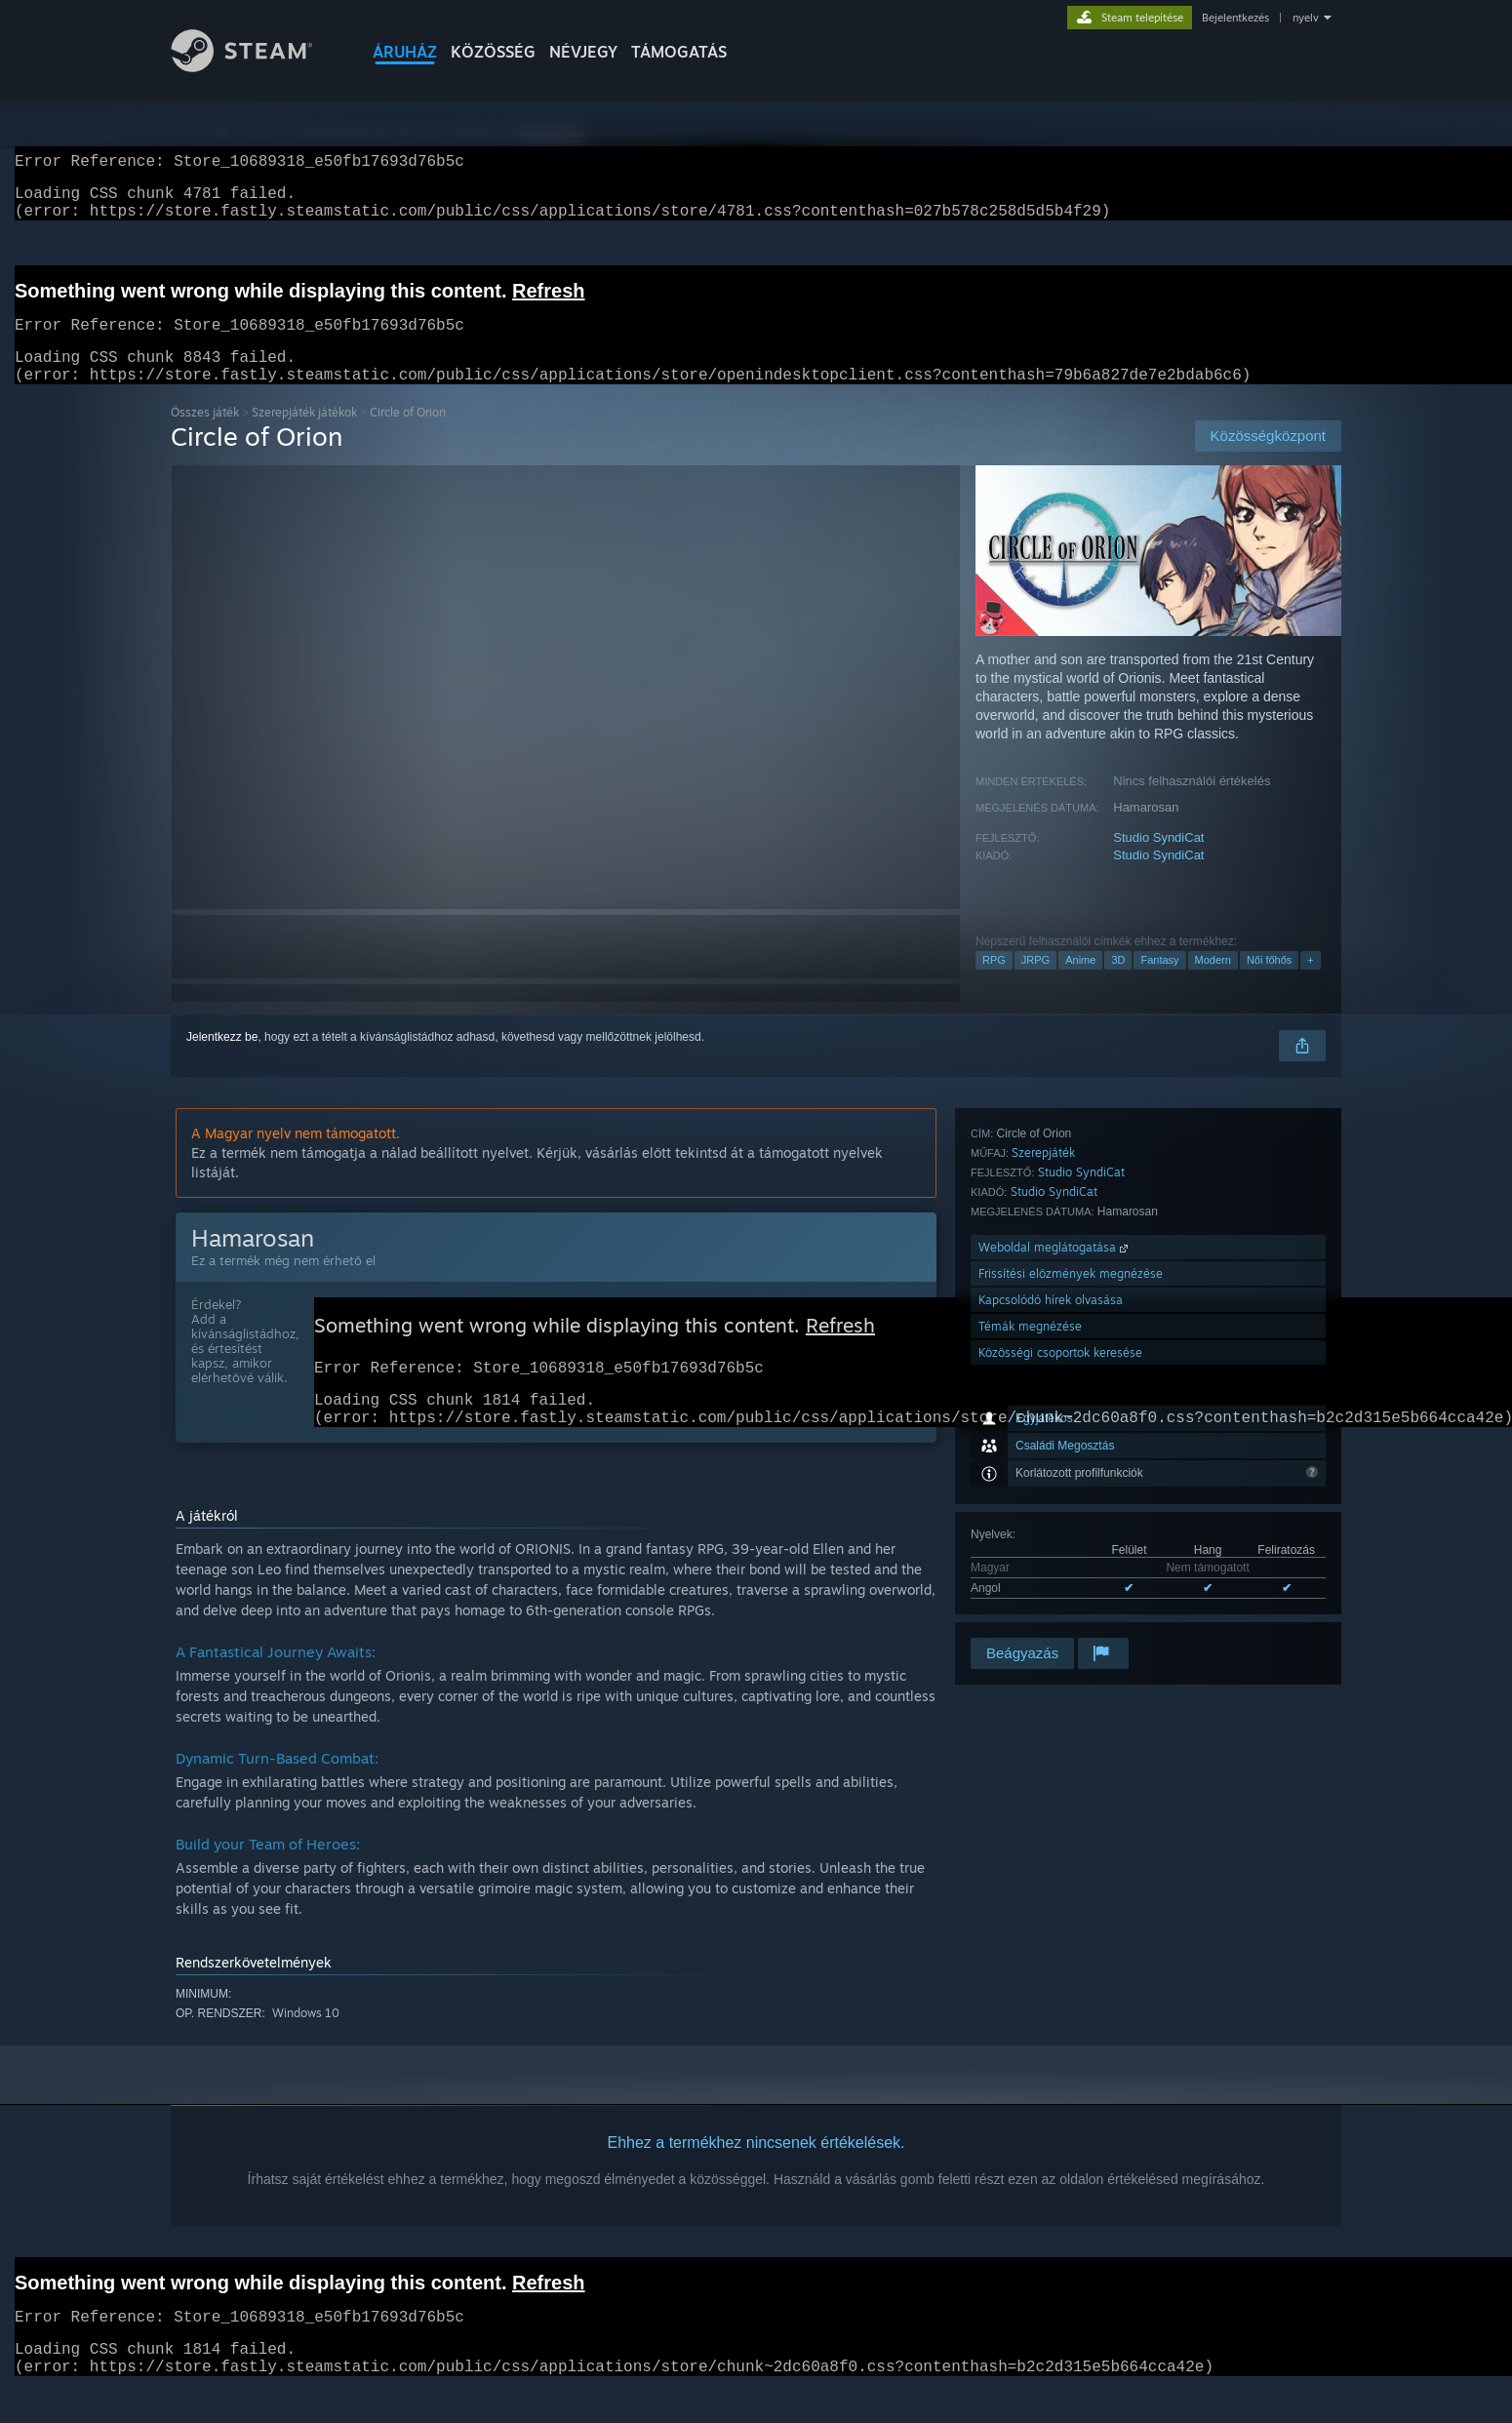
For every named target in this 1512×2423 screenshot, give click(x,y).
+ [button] (1310, 983)
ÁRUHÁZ (405, 51)
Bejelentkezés (1235, 17)
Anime (1080, 983)
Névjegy (583, 51)
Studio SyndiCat (1158, 861)
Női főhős (1269, 983)
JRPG (1035, 983)
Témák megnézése (1030, 1581)
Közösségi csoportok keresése (1060, 1608)
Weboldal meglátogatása (1055, 1502)
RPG (994, 983)
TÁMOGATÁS (679, 51)
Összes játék (205, 435)
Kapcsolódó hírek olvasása (1050, 1555)
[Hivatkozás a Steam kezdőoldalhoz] (256, 67)
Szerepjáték (1043, 1408)
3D (1118, 983)
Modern (1213, 983)
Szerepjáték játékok (304, 435)
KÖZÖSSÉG (493, 51)
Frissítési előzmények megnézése (1070, 1529)
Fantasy (1159, 983)
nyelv (1306, 17)
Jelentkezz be (222, 1060)
